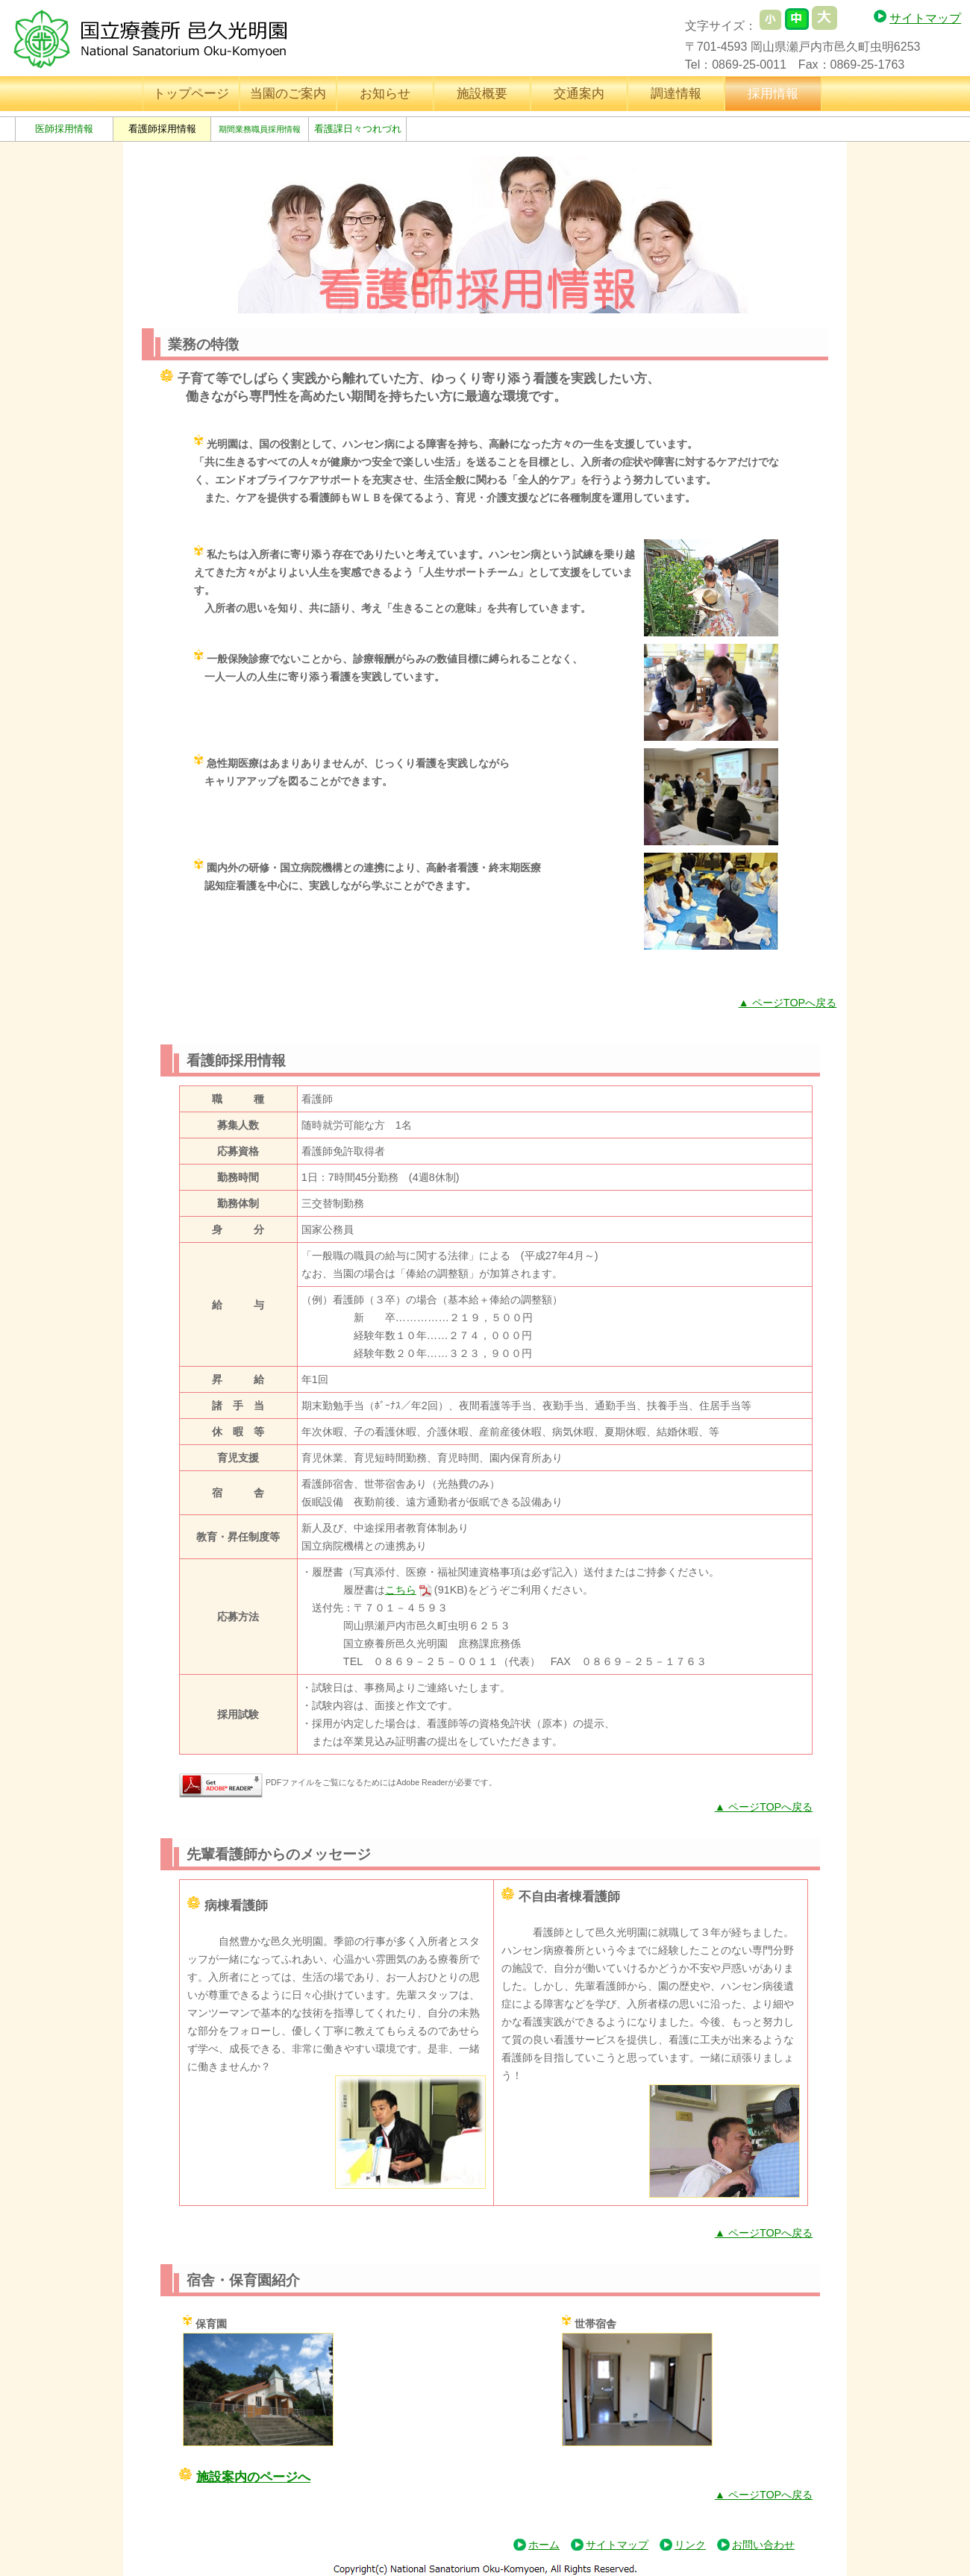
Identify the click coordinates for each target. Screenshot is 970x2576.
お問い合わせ (763, 2545)
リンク (690, 2545)
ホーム (544, 2545)
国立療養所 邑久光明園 (162, 39)
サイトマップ (925, 18)
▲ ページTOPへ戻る (788, 1003)
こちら (400, 1590)
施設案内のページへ (253, 2476)
